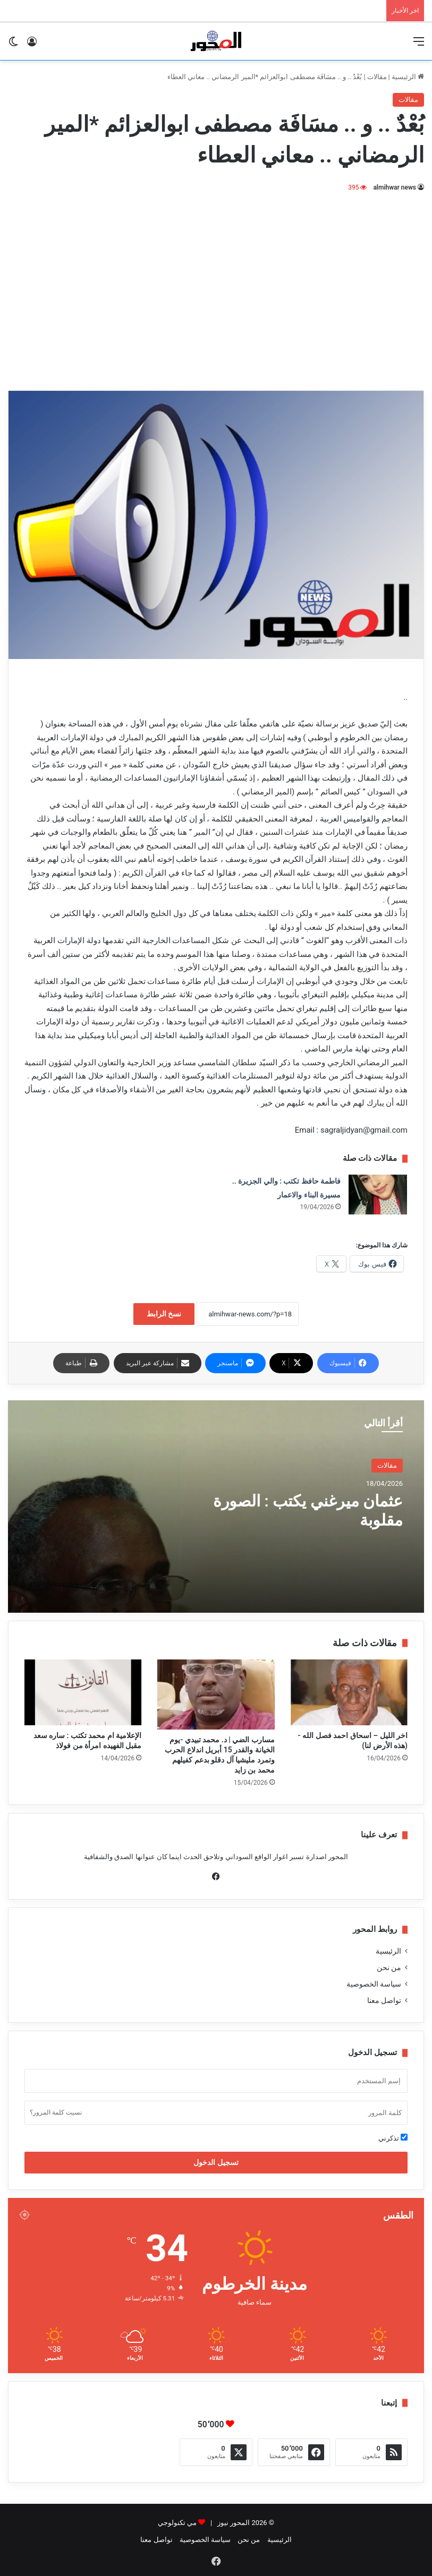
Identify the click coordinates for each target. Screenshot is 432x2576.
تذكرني (393, 2138)
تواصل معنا (384, 2000)
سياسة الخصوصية (373, 1984)
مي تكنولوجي (177, 2523)
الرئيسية (408, 77)
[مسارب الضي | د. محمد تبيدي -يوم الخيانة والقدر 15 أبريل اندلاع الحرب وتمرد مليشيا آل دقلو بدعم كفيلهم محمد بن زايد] (215, 1694)
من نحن (389, 1967)
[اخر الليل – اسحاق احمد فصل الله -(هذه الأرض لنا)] (349, 1692)
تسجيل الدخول (215, 2162)
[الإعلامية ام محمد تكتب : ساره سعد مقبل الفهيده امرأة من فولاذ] (82, 1692)
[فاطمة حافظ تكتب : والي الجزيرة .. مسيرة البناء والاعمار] (378, 1194)
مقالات (377, 77)
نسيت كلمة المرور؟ (56, 2112)
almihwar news (394, 187)
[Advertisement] (216, 284)
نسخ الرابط (164, 1314)
